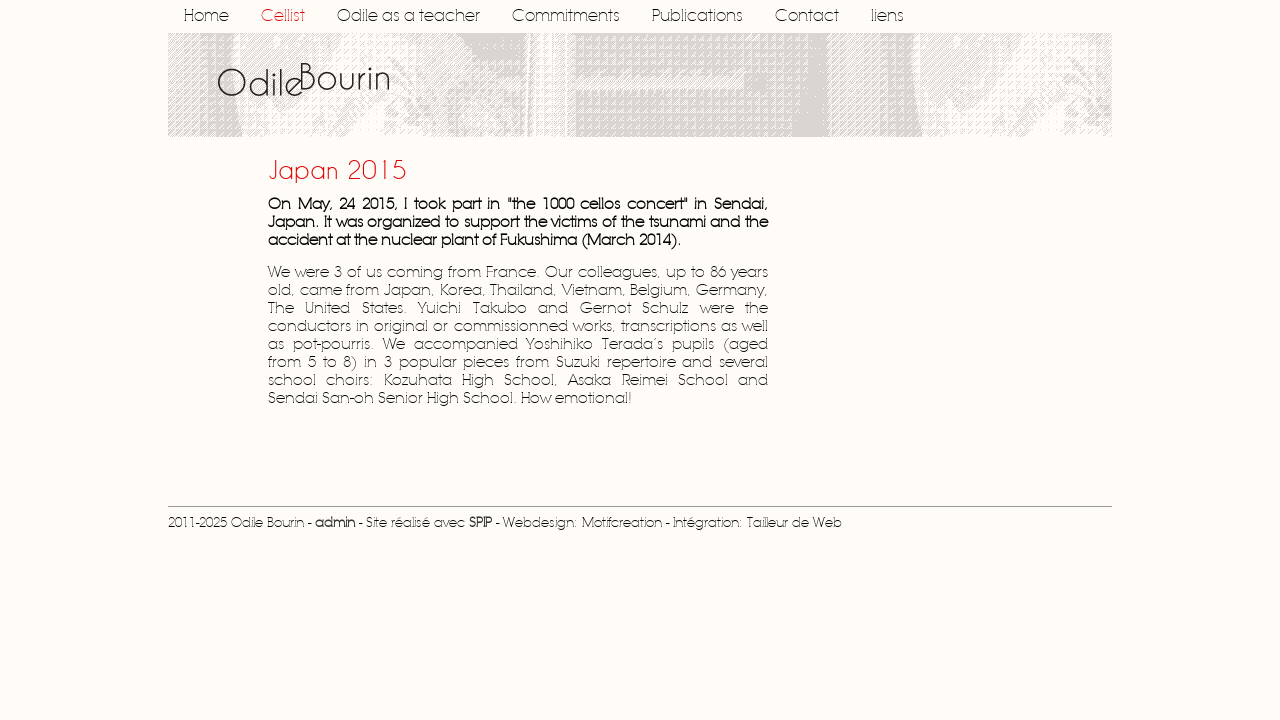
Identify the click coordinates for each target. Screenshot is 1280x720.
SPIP (480, 523)
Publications (697, 16)
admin (335, 523)
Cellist (283, 16)
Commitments (566, 16)
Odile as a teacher (408, 16)
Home (206, 16)
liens (887, 16)
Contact (807, 16)
